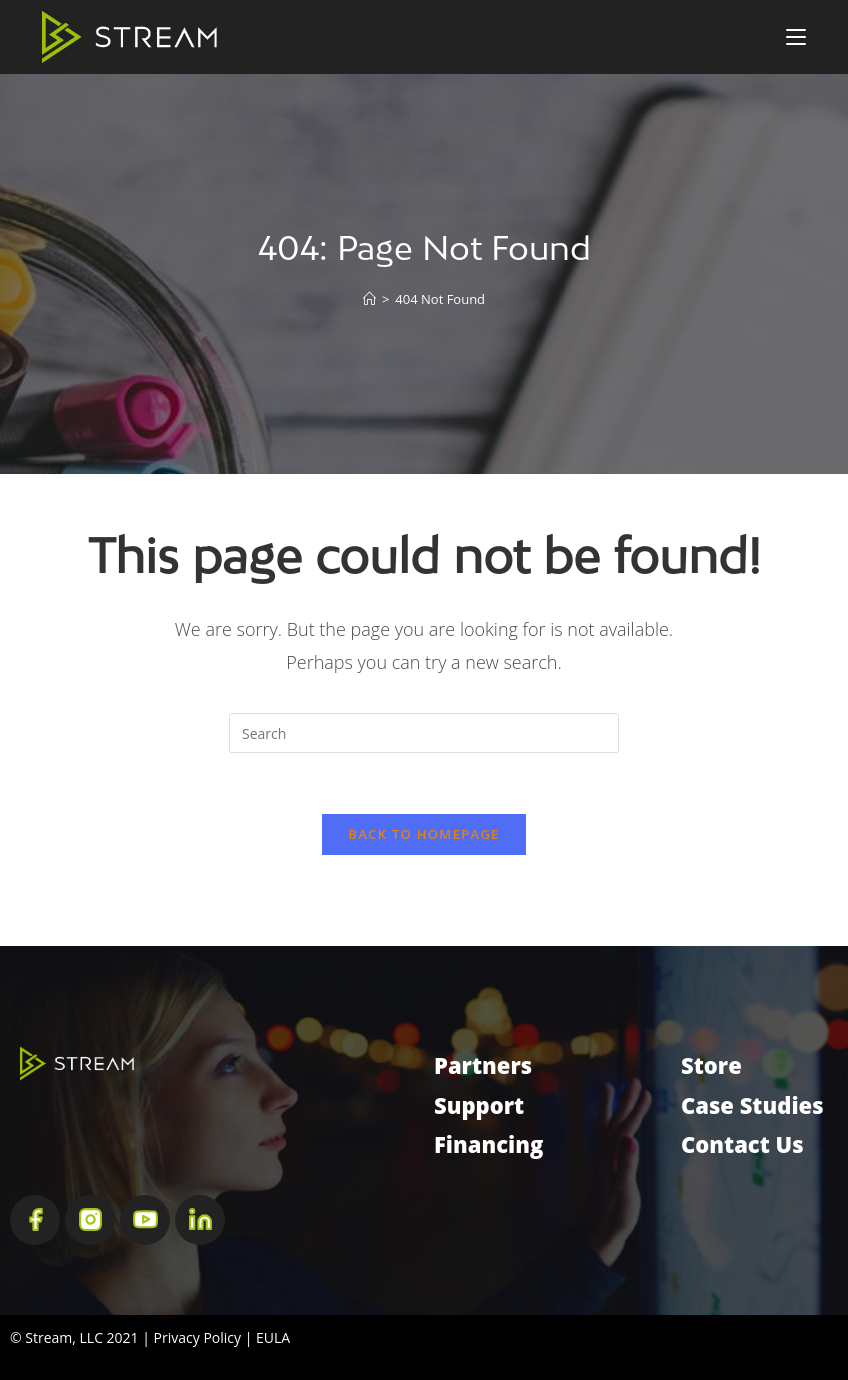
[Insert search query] (424, 733)
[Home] (369, 299)
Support (479, 1105)
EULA (273, 1337)
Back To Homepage (423, 834)
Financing (488, 1144)
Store (711, 1065)
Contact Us (742, 1144)
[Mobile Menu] (796, 37)
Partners (483, 1065)
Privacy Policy (197, 1337)
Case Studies (752, 1105)
